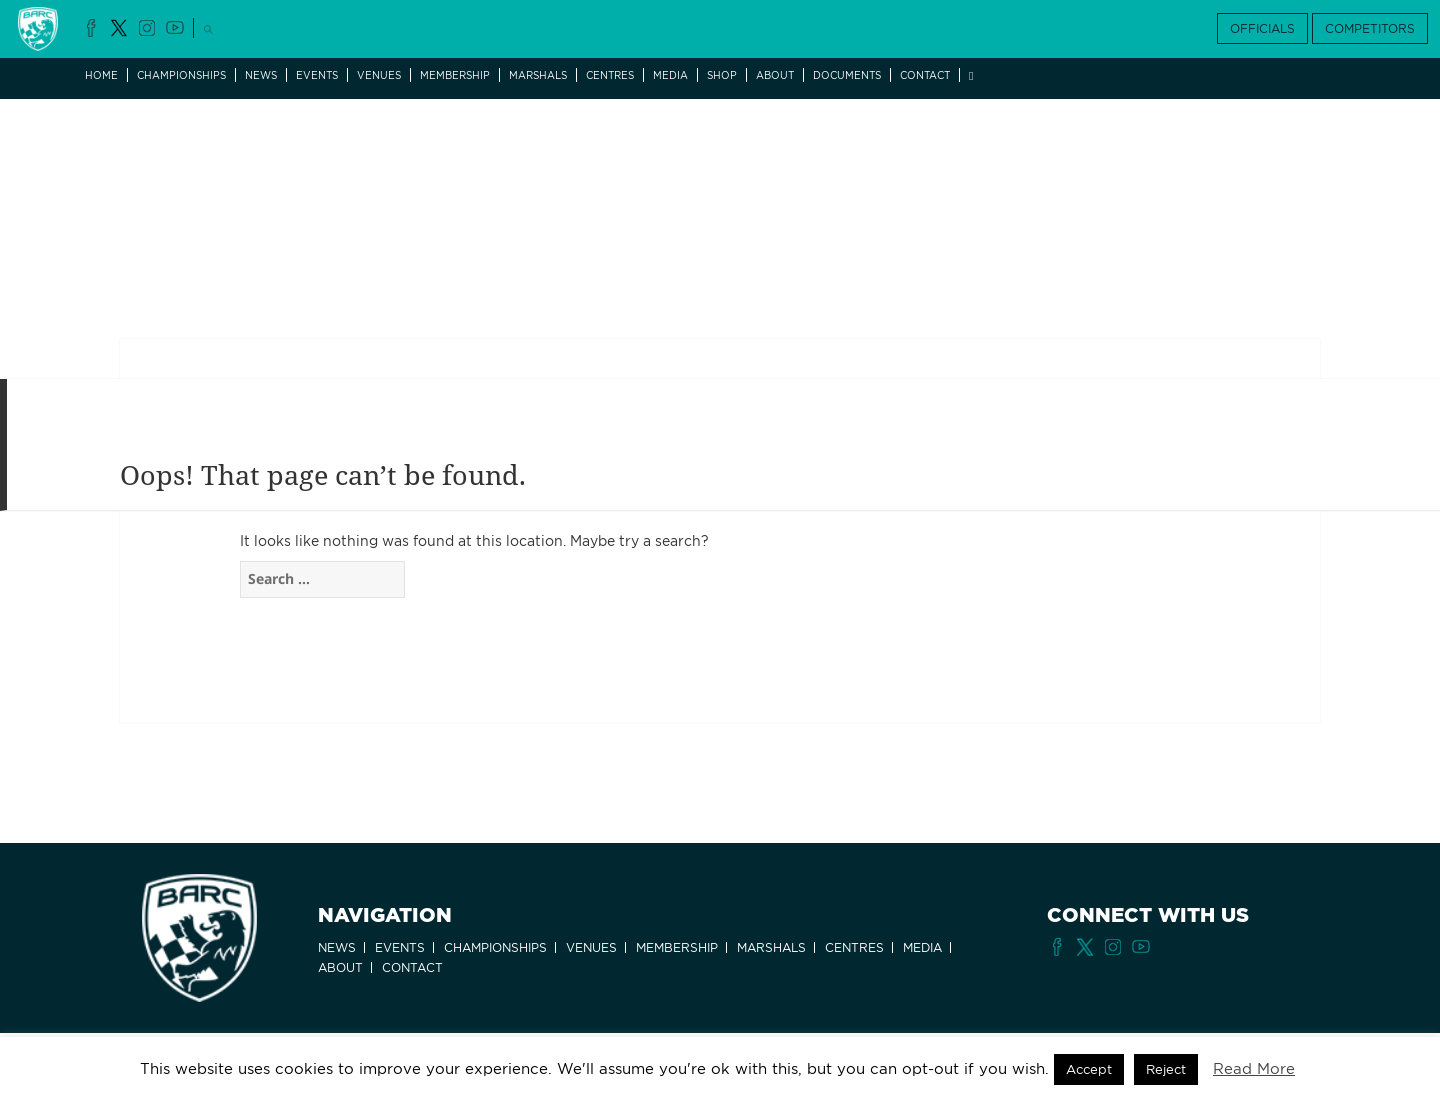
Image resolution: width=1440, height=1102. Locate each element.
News (261, 75)
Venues (379, 75)
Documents (847, 75)
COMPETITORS (1370, 28)
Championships (181, 75)
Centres (610, 75)
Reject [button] (1166, 1069)
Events (317, 75)
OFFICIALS (1262, 28)
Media (670, 75)
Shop (722, 75)
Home (101, 75)
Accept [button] (1089, 1069)
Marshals (538, 75)
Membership (455, 75)
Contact (925, 75)
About (775, 75)
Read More (1254, 1069)
